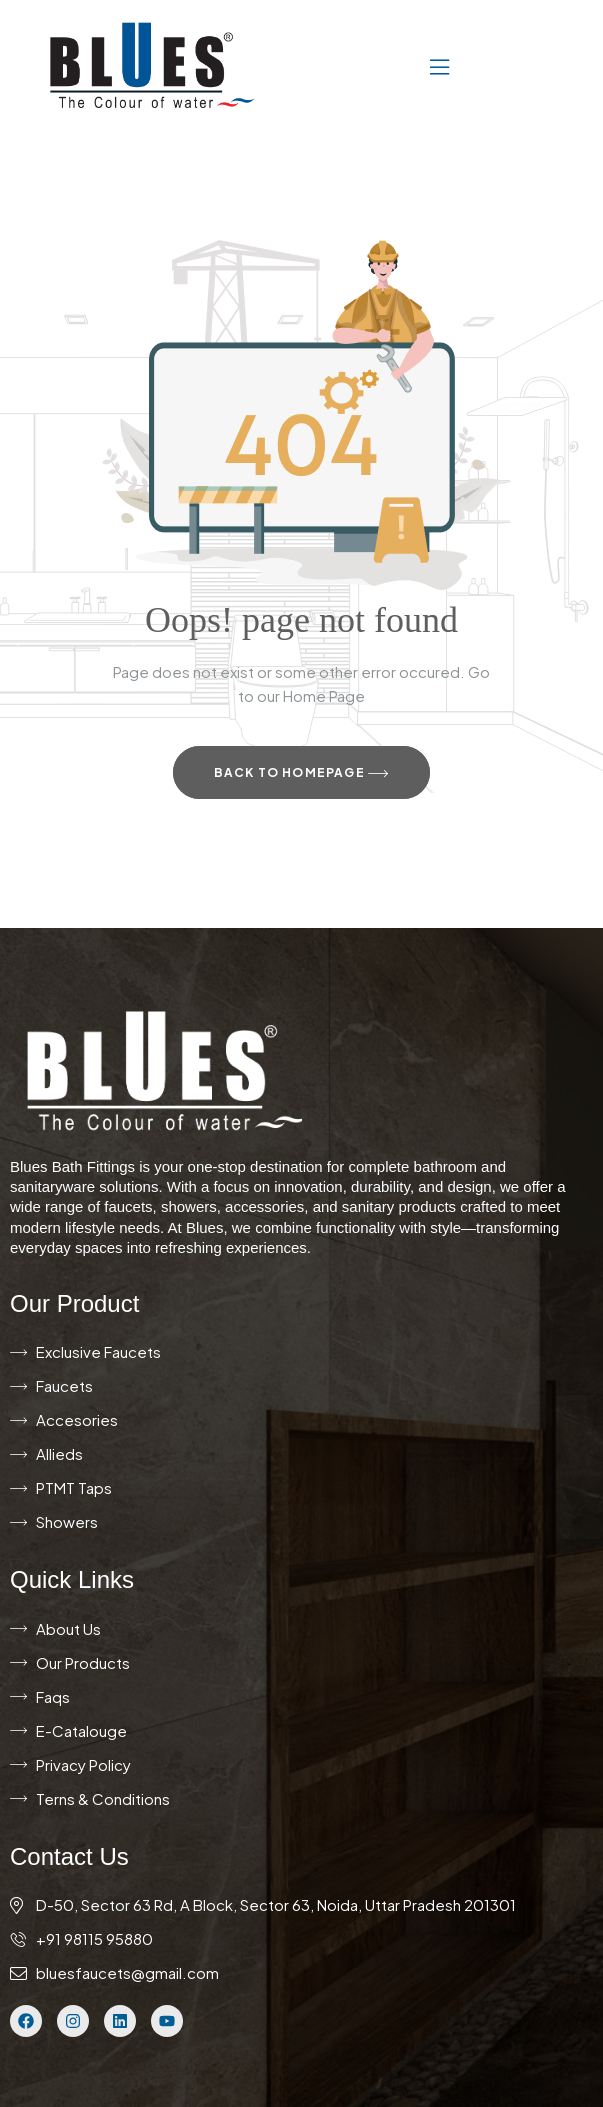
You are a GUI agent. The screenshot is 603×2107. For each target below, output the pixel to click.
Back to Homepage (302, 774)
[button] (379, 65)
